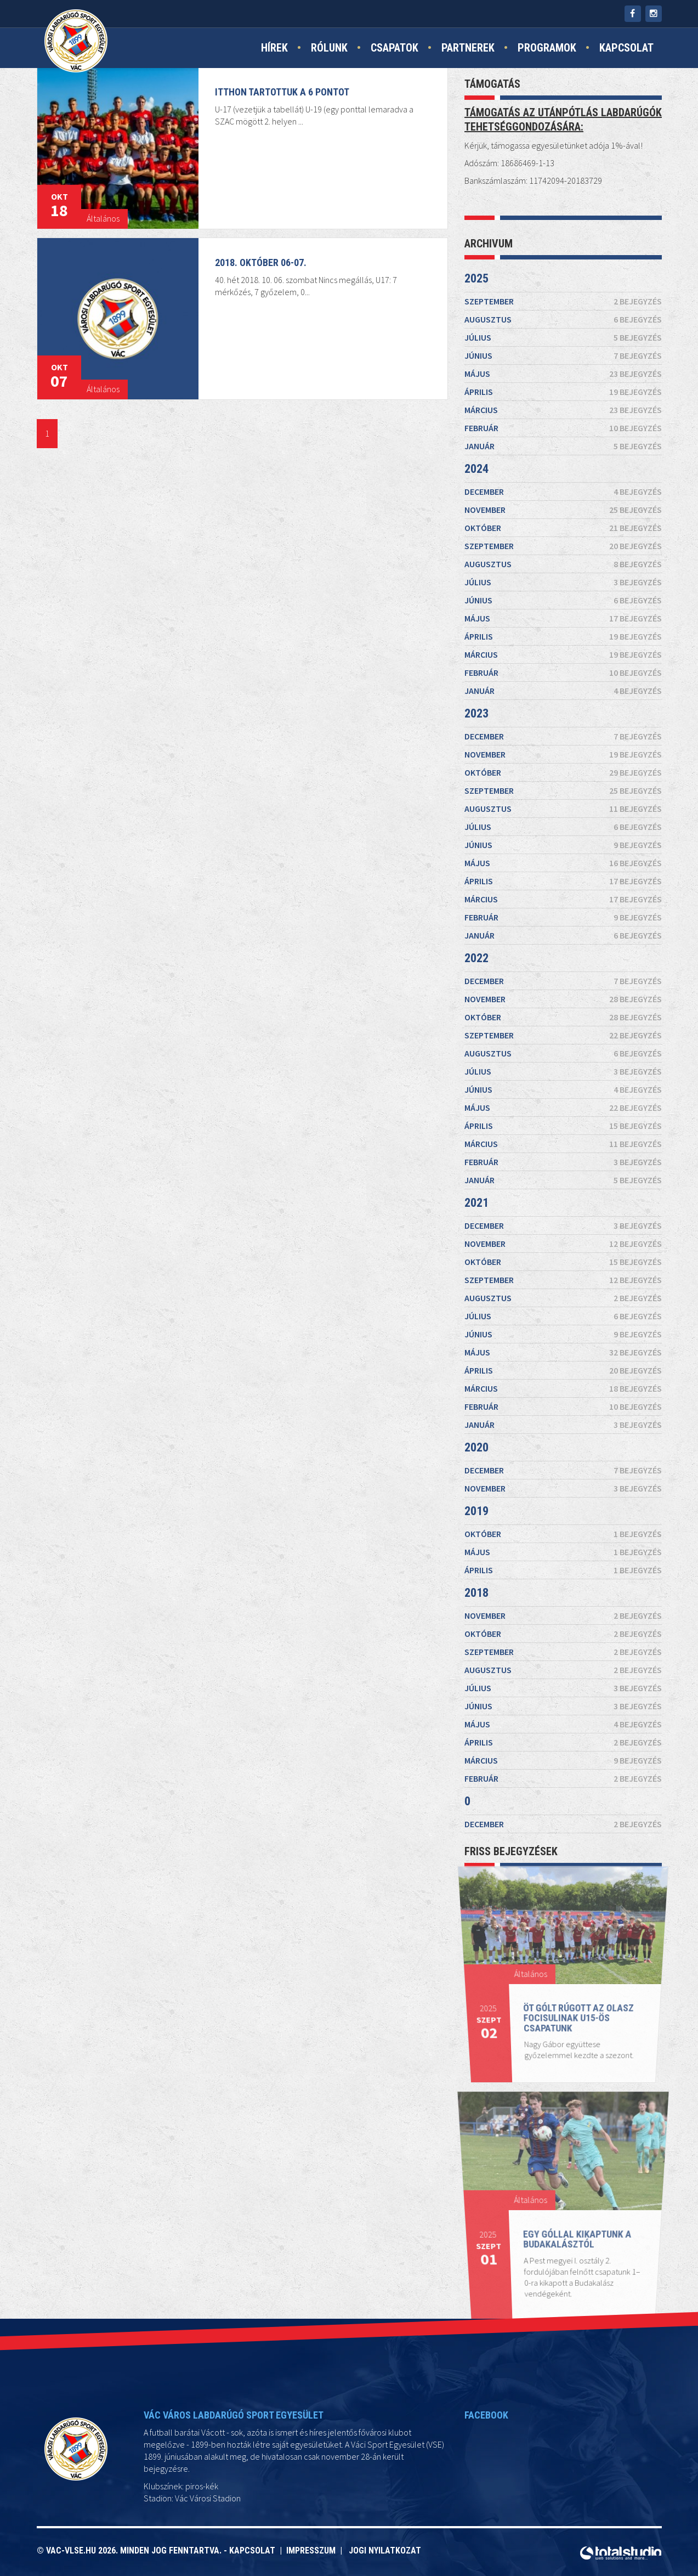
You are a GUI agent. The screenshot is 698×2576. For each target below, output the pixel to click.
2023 (466, 678)
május (563, 206)
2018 (489, 1510)
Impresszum (313, 2550)
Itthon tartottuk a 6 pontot (282, 91)
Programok (547, 47)
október (563, 435)
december (563, 384)
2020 (486, 1399)
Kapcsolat (626, 47)
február (563, 290)
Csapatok (394, 47)
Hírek (274, 47)
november (562, 409)
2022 (474, 956)
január (563, 317)
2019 (487, 1449)
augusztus (563, 119)
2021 (480, 1194)
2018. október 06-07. (261, 262)
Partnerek (468, 47)
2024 (458, 351)
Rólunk (329, 47)
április (563, 234)
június (563, 178)
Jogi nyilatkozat (385, 2550)
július (563, 149)
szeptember (562, 89)
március (562, 262)
